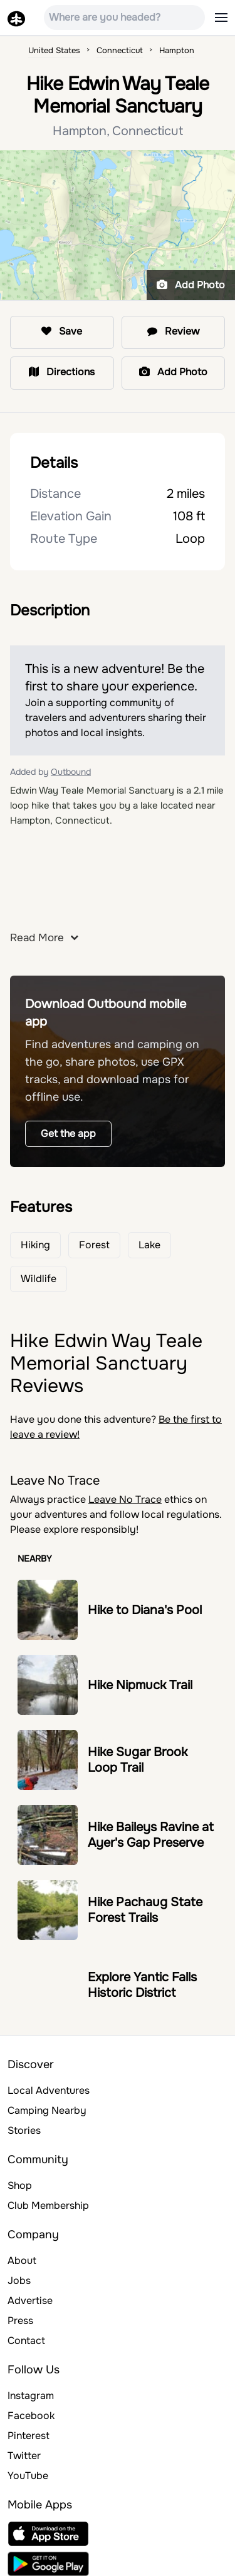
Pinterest (29, 2435)
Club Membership (48, 2205)
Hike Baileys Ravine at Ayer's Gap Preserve (151, 1835)
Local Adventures (49, 2090)
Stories (24, 2130)
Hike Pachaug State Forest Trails (145, 1910)
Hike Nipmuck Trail (140, 1685)
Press (20, 2320)
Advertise (30, 2300)
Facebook (31, 2415)
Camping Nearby (47, 2110)
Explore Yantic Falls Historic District (142, 1985)
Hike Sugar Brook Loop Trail (137, 1759)
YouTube (28, 2475)
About (22, 2260)
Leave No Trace (125, 1499)
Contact (26, 2340)
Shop (20, 2185)
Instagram (31, 2395)
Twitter (24, 2455)
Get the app (68, 1133)
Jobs (19, 2280)
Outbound (71, 771)
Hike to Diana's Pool (145, 1610)
